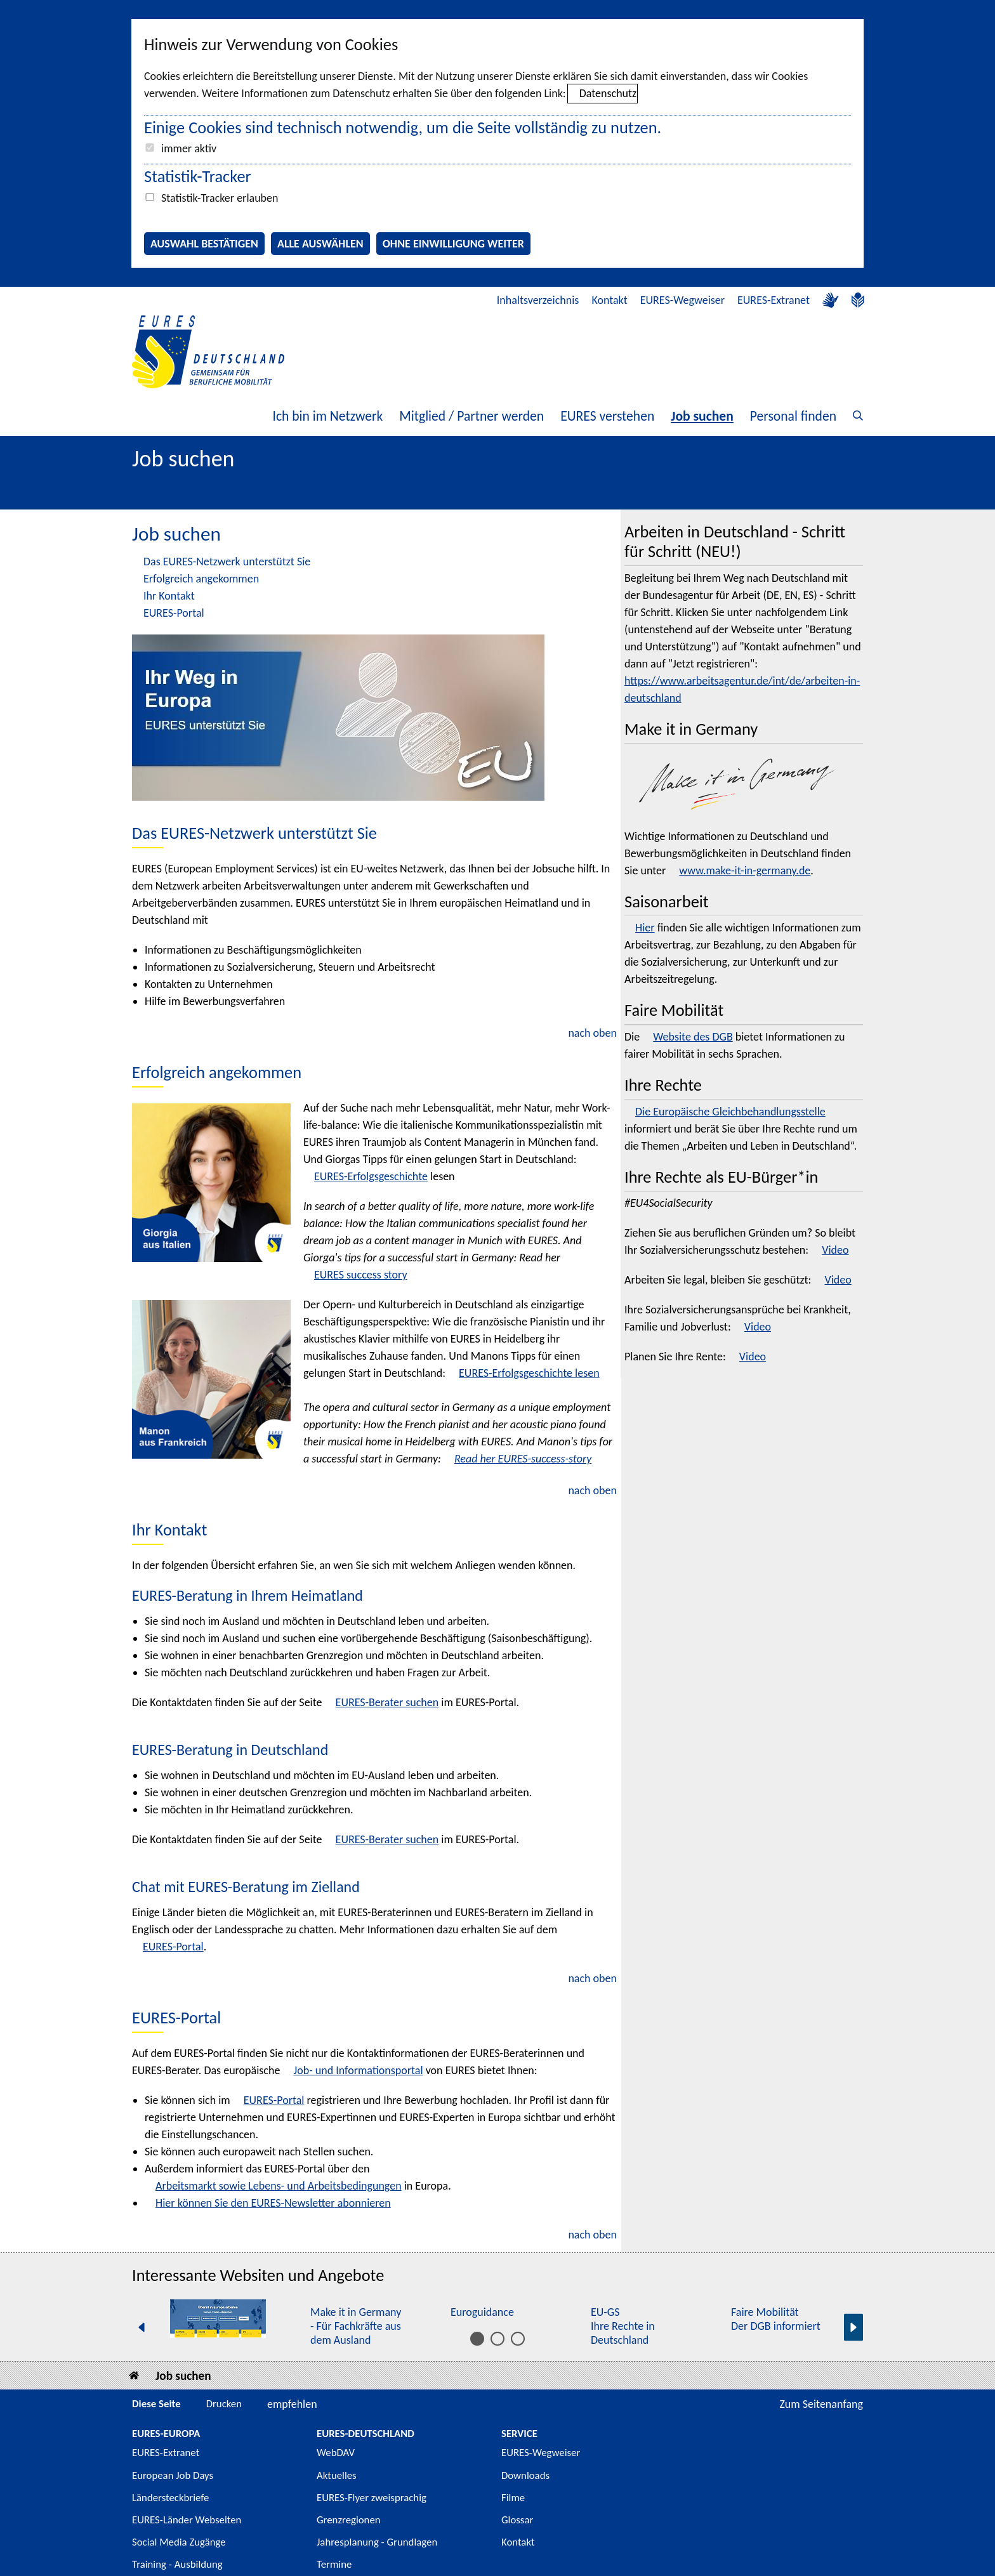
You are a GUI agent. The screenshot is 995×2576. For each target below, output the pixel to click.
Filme (513, 2497)
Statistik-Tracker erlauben (219, 198)
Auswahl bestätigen (204, 244)
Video (835, 1250)
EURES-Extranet (773, 300)
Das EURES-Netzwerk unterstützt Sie (226, 561)
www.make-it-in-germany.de (744, 870)
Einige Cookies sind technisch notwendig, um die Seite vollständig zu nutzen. (402, 127)
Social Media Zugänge (179, 2542)
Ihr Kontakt (169, 596)
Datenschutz (607, 93)
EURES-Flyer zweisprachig (371, 2497)
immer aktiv (188, 148)
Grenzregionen (349, 2520)
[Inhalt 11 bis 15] (518, 2339)
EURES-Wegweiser (682, 300)
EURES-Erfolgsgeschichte (371, 1176)
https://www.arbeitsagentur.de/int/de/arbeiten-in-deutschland (742, 689)
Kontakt (609, 300)
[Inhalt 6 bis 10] (497, 2339)
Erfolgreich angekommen (201, 579)
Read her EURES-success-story (522, 1459)
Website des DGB (692, 1037)
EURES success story (360, 1275)
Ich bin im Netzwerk (327, 415)
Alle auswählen (320, 244)
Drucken (224, 2403)
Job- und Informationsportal (358, 2070)
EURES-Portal (173, 613)
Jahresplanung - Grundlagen (377, 2542)
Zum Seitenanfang (821, 2404)
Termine (334, 2564)
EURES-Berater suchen (387, 1702)
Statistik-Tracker (197, 176)
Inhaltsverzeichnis (538, 300)
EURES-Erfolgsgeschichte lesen (529, 1373)
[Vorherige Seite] (141, 2327)
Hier (645, 928)
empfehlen (292, 2404)
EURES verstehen (607, 415)
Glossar (517, 2520)
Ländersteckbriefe (170, 2497)
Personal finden (793, 415)
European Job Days (172, 2475)
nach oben (592, 1033)
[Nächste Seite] (853, 2327)
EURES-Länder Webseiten (186, 2520)
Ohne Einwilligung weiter (453, 244)
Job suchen (702, 415)
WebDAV (336, 2452)
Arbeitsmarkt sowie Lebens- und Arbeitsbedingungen (278, 2186)
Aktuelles (337, 2475)
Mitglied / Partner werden (471, 415)
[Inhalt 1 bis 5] (477, 2339)
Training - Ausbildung (177, 2564)
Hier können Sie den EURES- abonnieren (273, 2203)
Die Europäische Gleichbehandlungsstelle (730, 1112)
